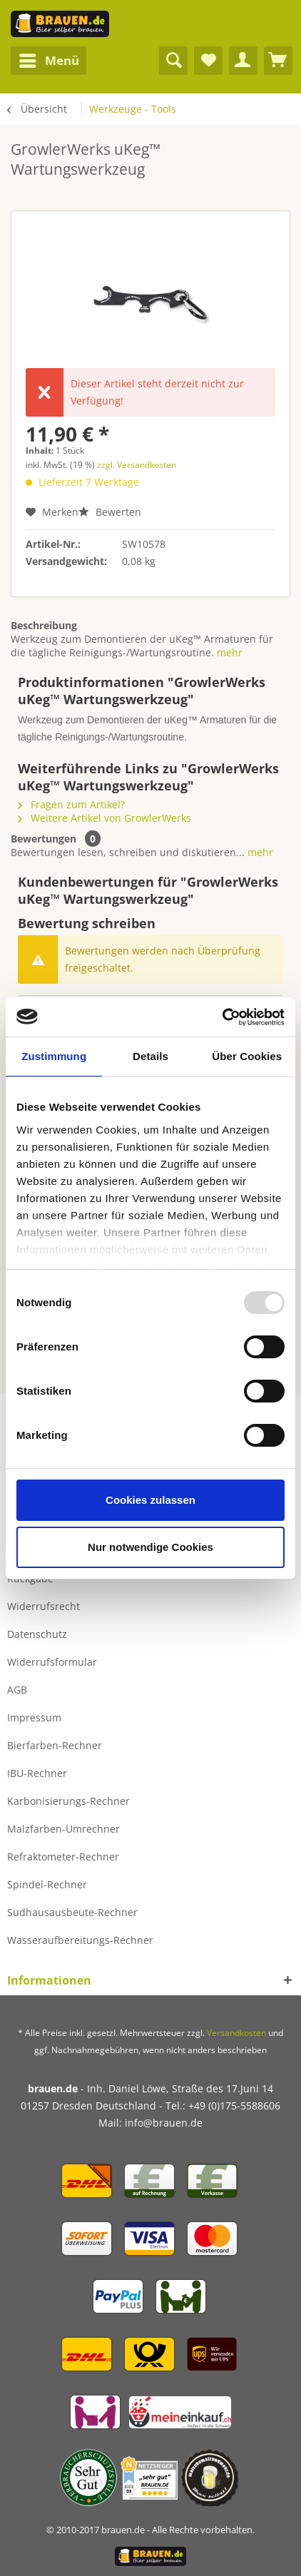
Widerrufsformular (52, 1662)
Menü (49, 58)
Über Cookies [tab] (247, 1056)
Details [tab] (150, 1056)
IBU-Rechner (37, 1773)
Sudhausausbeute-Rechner (72, 1912)
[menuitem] (48, 60)
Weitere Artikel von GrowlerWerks (104, 818)
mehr (230, 652)
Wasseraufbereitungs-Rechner (80, 1940)
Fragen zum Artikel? (71, 804)
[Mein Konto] (243, 60)
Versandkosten (236, 2033)
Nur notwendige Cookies (150, 1547)
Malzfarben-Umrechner (63, 1829)
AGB (17, 1689)
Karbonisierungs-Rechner (68, 1801)
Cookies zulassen (150, 1500)
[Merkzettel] (208, 60)
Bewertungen (43, 838)
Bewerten (109, 512)
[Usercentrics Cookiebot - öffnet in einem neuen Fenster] (222, 1017)
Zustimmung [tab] (53, 1056)
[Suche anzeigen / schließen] (173, 60)
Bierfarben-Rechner (54, 1745)
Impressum (34, 1717)
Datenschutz (37, 1634)
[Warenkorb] (278, 60)
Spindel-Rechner (47, 1884)
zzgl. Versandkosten (136, 465)
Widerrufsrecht (43, 1606)
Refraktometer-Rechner (63, 1856)
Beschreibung (44, 625)
